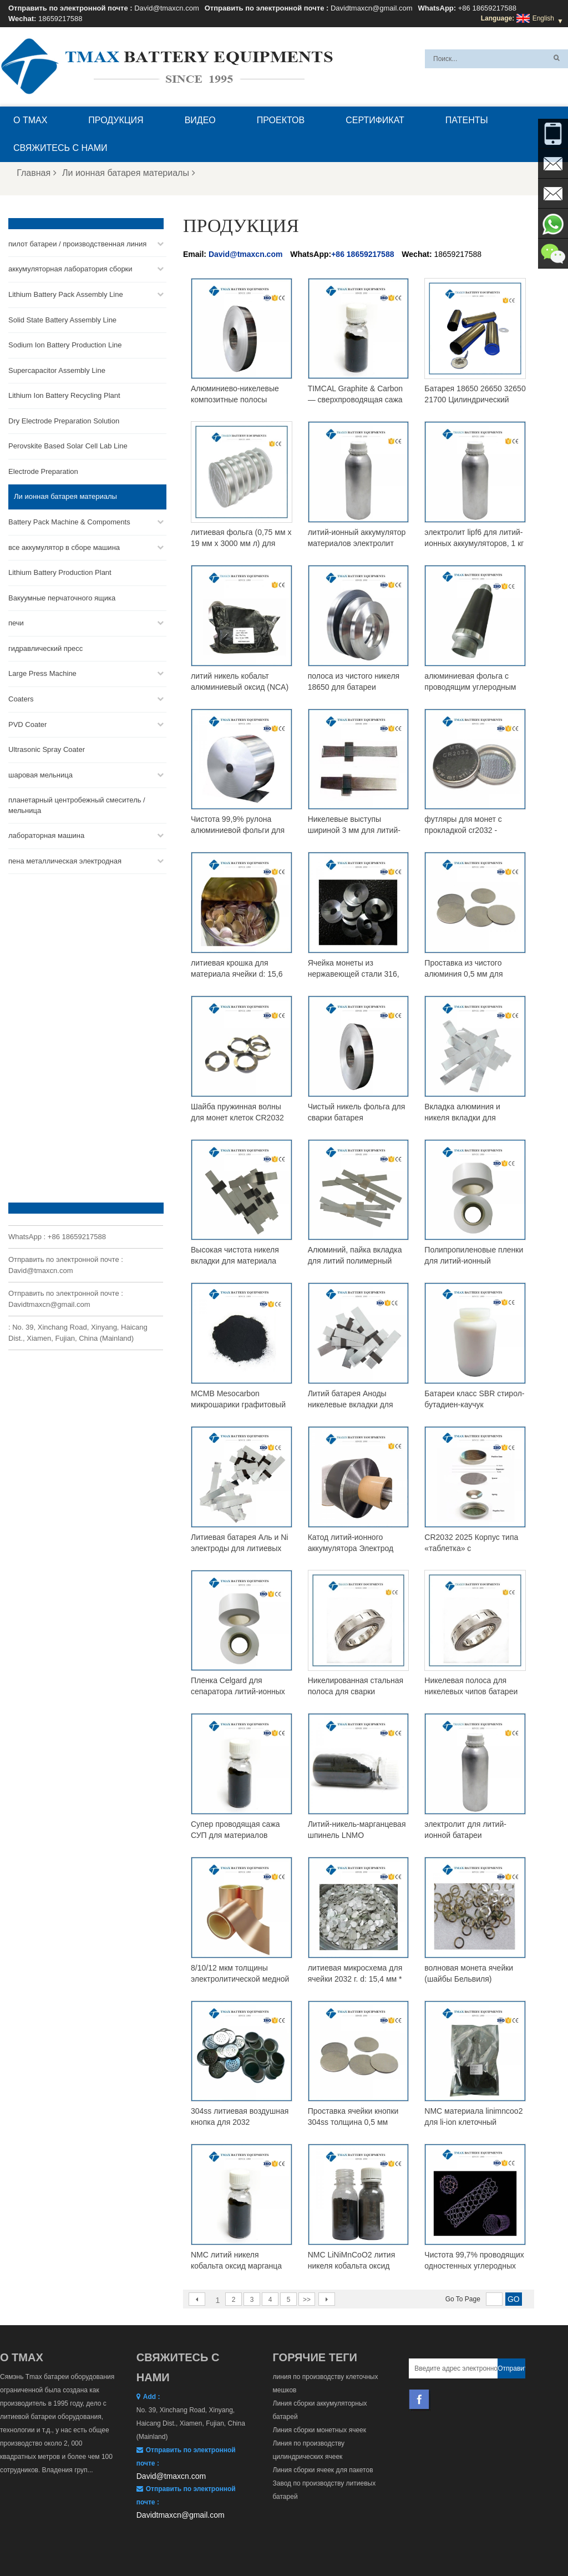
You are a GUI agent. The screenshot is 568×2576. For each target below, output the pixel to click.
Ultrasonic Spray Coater (46, 749)
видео (200, 120)
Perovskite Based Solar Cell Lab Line (68, 446)
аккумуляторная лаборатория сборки (70, 269)
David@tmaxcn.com (166, 8)
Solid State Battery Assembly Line (62, 319)
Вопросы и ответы (144, 2541)
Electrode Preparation (43, 471)
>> (307, 2300)
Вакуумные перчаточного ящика (61, 597)
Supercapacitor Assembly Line (56, 370)
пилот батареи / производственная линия (77, 243)
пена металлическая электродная (64, 860)
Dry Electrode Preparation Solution (63, 420)
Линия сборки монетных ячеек (320, 2430)
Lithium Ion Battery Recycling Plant (64, 395)
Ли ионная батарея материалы (128, 173)
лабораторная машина (46, 835)
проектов (281, 120)
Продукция (115, 120)
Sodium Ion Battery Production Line (65, 344)
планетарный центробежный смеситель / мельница (76, 805)
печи (16, 623)
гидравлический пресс (45, 648)
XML (480, 2541)
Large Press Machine (42, 673)
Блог (271, 2541)
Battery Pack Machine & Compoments (69, 521)
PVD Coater (27, 724)
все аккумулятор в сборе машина (64, 547)
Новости (393, 2541)
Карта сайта (440, 2541)
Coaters (21, 698)
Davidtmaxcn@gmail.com (372, 8)
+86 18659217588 (487, 8)
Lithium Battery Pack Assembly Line (65, 294)
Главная (37, 173)
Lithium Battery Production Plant (59, 572)
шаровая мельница (40, 774)
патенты (466, 120)
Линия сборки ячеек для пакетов (323, 2470)
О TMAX (30, 120)
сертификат (375, 120)
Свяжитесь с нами (60, 148)
